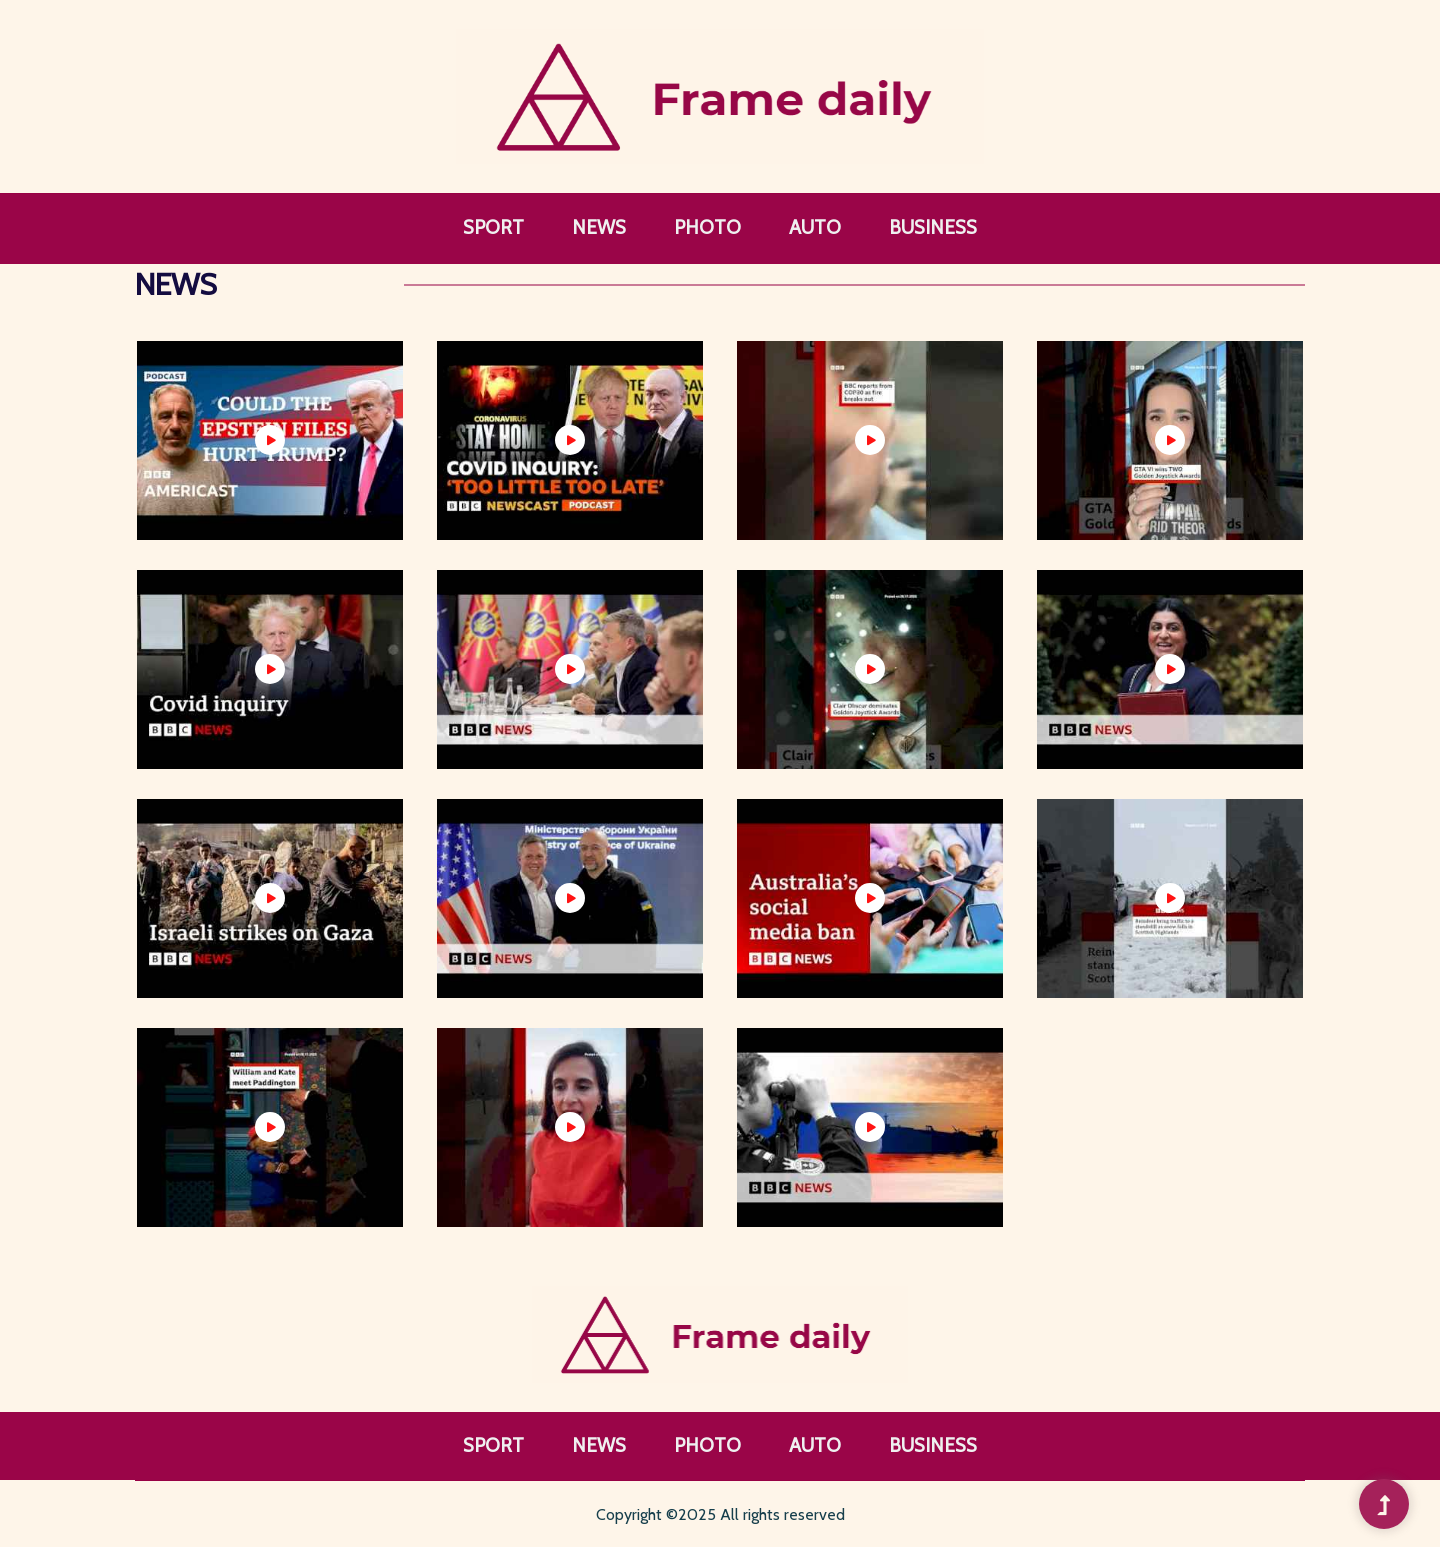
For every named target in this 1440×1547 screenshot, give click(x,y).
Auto (815, 227)
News (599, 227)
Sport (493, 227)
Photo (707, 227)
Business (933, 227)
